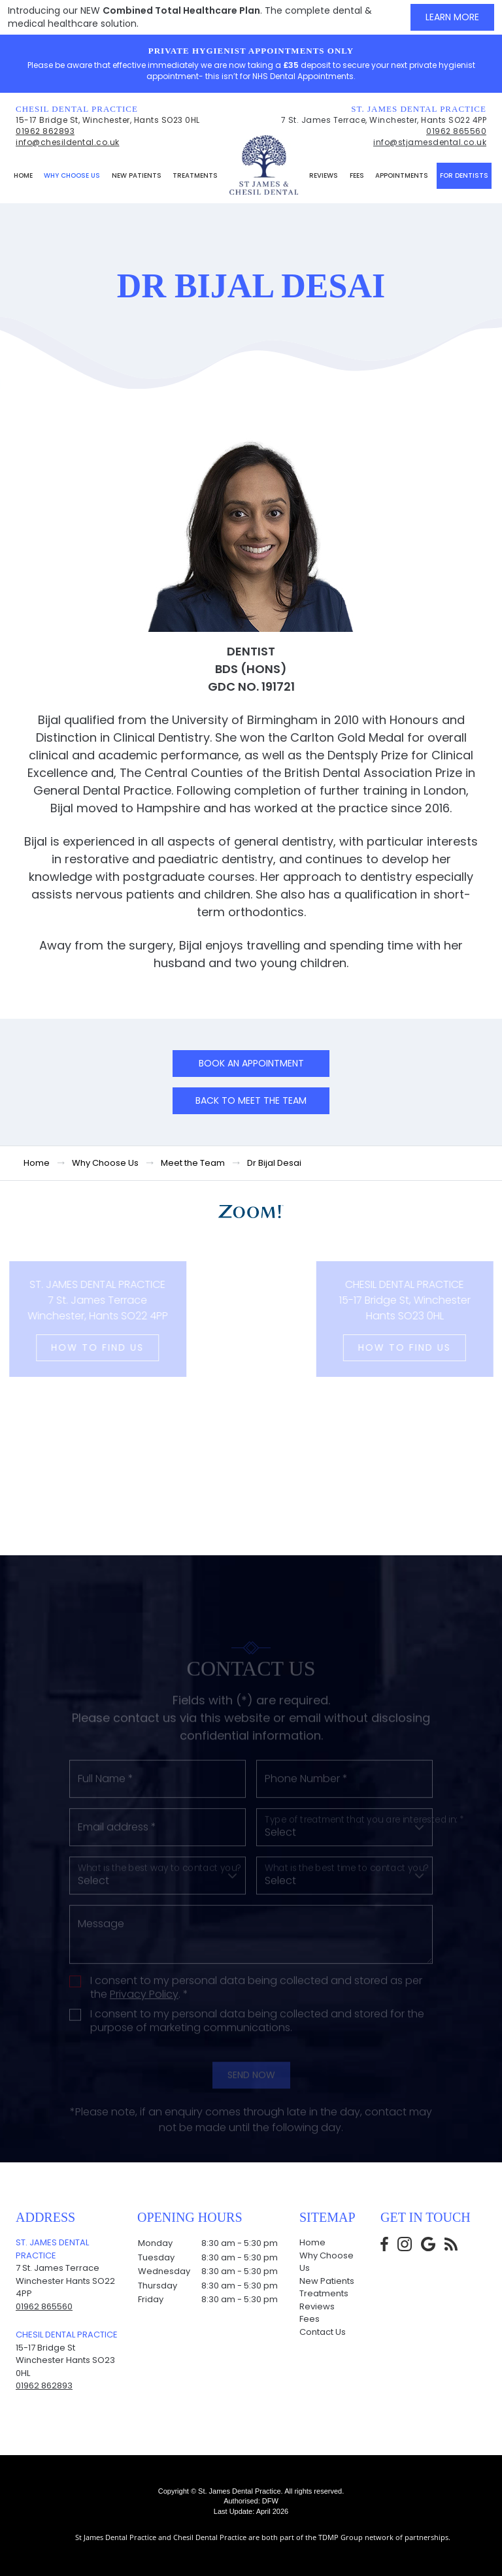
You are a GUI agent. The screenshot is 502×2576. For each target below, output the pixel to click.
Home (23, 175)
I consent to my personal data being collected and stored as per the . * (256, 2046)
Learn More (452, 17)
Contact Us (322, 2332)
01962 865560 (456, 131)
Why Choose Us (72, 175)
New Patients (136, 175)
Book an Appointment (251, 1063)
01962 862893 (45, 131)
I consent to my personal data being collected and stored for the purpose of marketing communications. (257, 2080)
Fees (357, 175)
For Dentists (464, 175)
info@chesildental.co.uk (68, 142)
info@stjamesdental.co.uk (429, 142)
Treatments (195, 175)
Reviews (323, 175)
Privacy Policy (144, 2052)
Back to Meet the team (251, 1100)
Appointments (401, 175)
